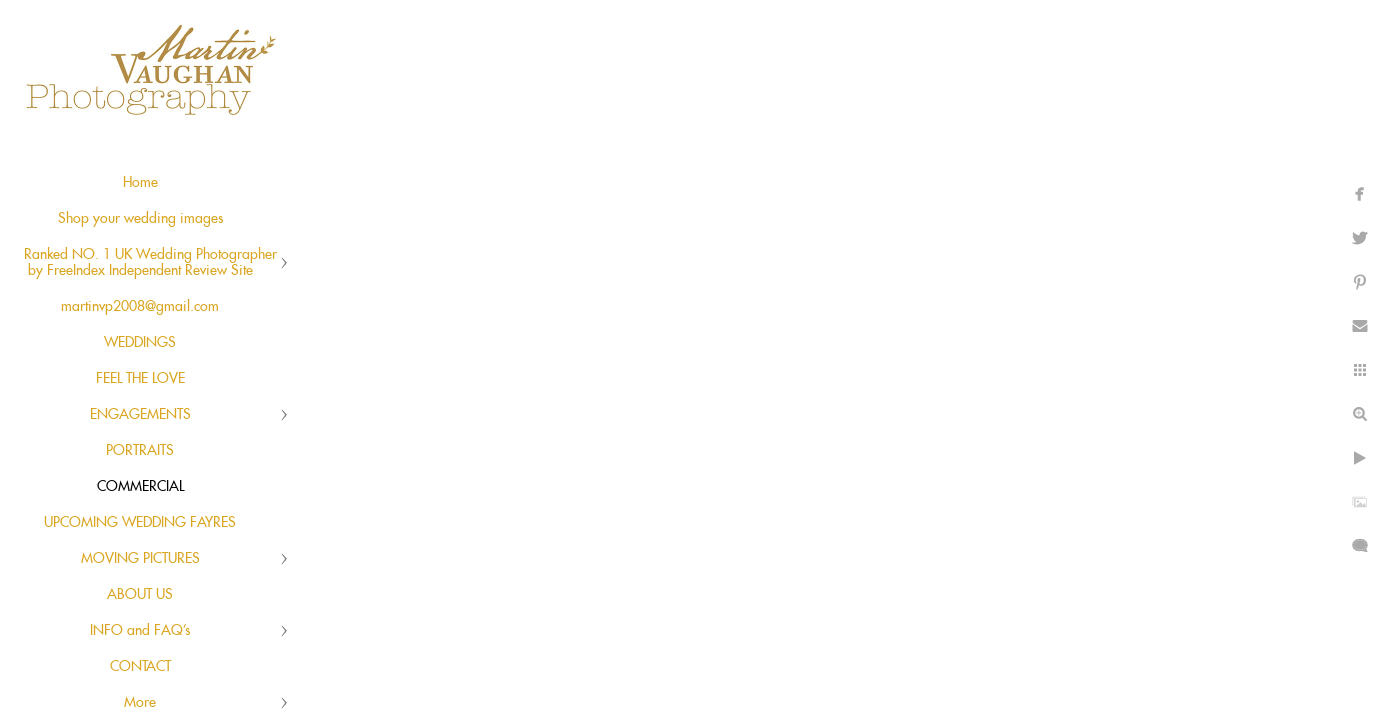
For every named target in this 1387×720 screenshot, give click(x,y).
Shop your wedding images (140, 219)
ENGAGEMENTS (140, 415)
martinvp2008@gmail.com (140, 307)
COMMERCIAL (140, 487)
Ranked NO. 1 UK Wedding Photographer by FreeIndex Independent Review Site (150, 263)
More (140, 703)
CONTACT (140, 667)
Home (140, 183)
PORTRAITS (140, 451)
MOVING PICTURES (140, 559)
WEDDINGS (140, 343)
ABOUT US (140, 595)
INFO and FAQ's (140, 631)
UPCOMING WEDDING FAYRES (140, 523)
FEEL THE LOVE (140, 379)
